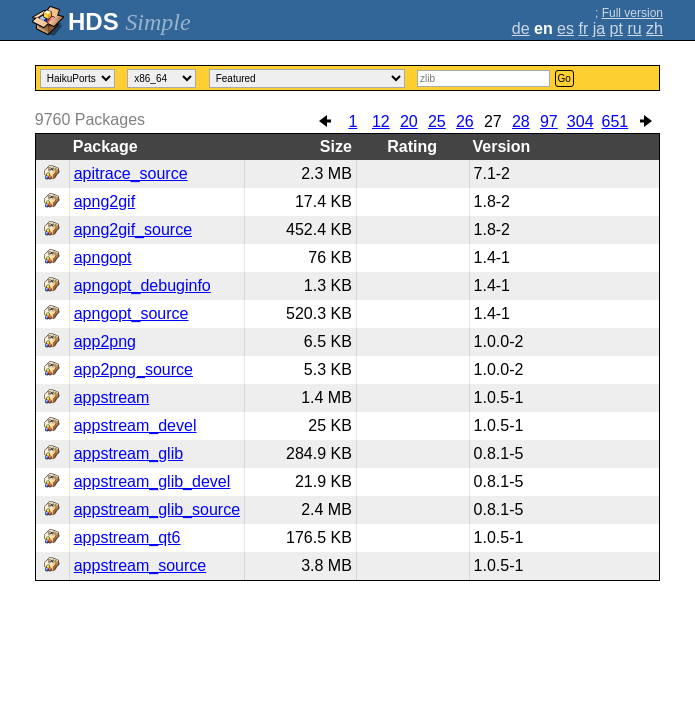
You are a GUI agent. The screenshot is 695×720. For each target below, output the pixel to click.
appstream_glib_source (157, 509)
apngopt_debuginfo (142, 285)
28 (521, 121)
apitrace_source (131, 173)
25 (437, 121)
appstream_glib (128, 453)
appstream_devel (135, 425)
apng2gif (104, 201)
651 (615, 121)
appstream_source (140, 565)
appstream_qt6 (127, 537)
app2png (105, 341)
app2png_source (133, 369)
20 (409, 121)
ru (634, 28)
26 (465, 121)
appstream (112, 397)
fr (583, 28)
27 (493, 121)
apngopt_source (131, 313)
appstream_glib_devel (152, 481)
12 (381, 121)
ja (599, 28)
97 (549, 121)
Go (564, 78)
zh (654, 28)
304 (580, 121)
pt (616, 28)
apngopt (103, 257)
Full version (632, 13)
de (521, 28)
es (565, 28)
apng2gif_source (133, 229)
